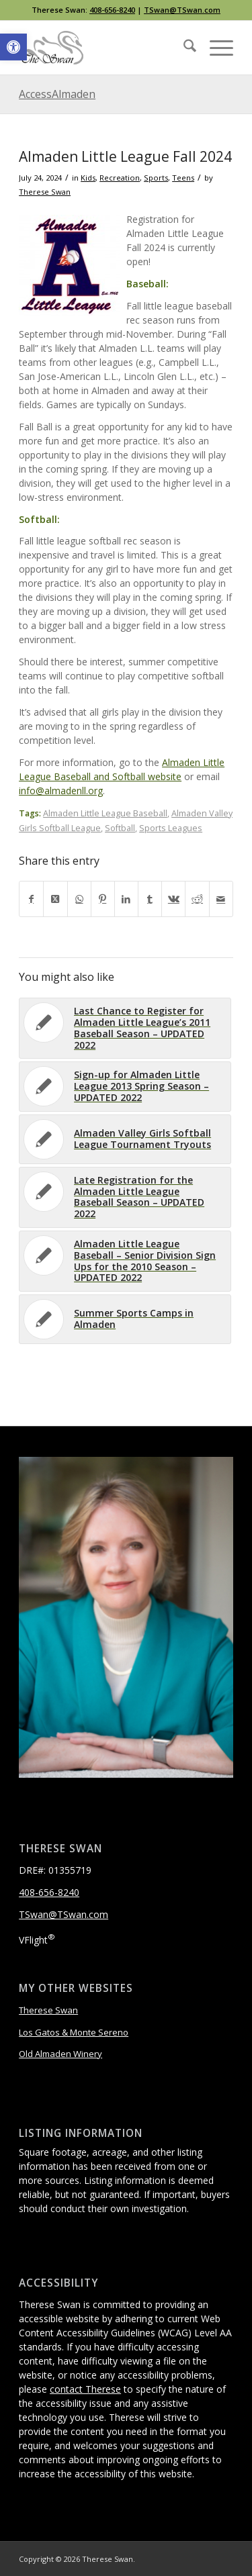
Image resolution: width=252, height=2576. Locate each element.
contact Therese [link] (85, 2389)
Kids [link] (88, 178)
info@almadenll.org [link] (61, 790)
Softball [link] (120, 828)
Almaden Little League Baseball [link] (105, 813)
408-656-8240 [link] (112, 10)
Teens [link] (183, 178)
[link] (13, 47)
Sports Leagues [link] (170, 828)
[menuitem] (183, 48)
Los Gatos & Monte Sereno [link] (73, 2032)
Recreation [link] (119, 178)
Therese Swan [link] (45, 192)
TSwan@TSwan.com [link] (182, 10)
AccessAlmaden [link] (57, 94)
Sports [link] (156, 178)
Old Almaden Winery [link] (60, 2054)
